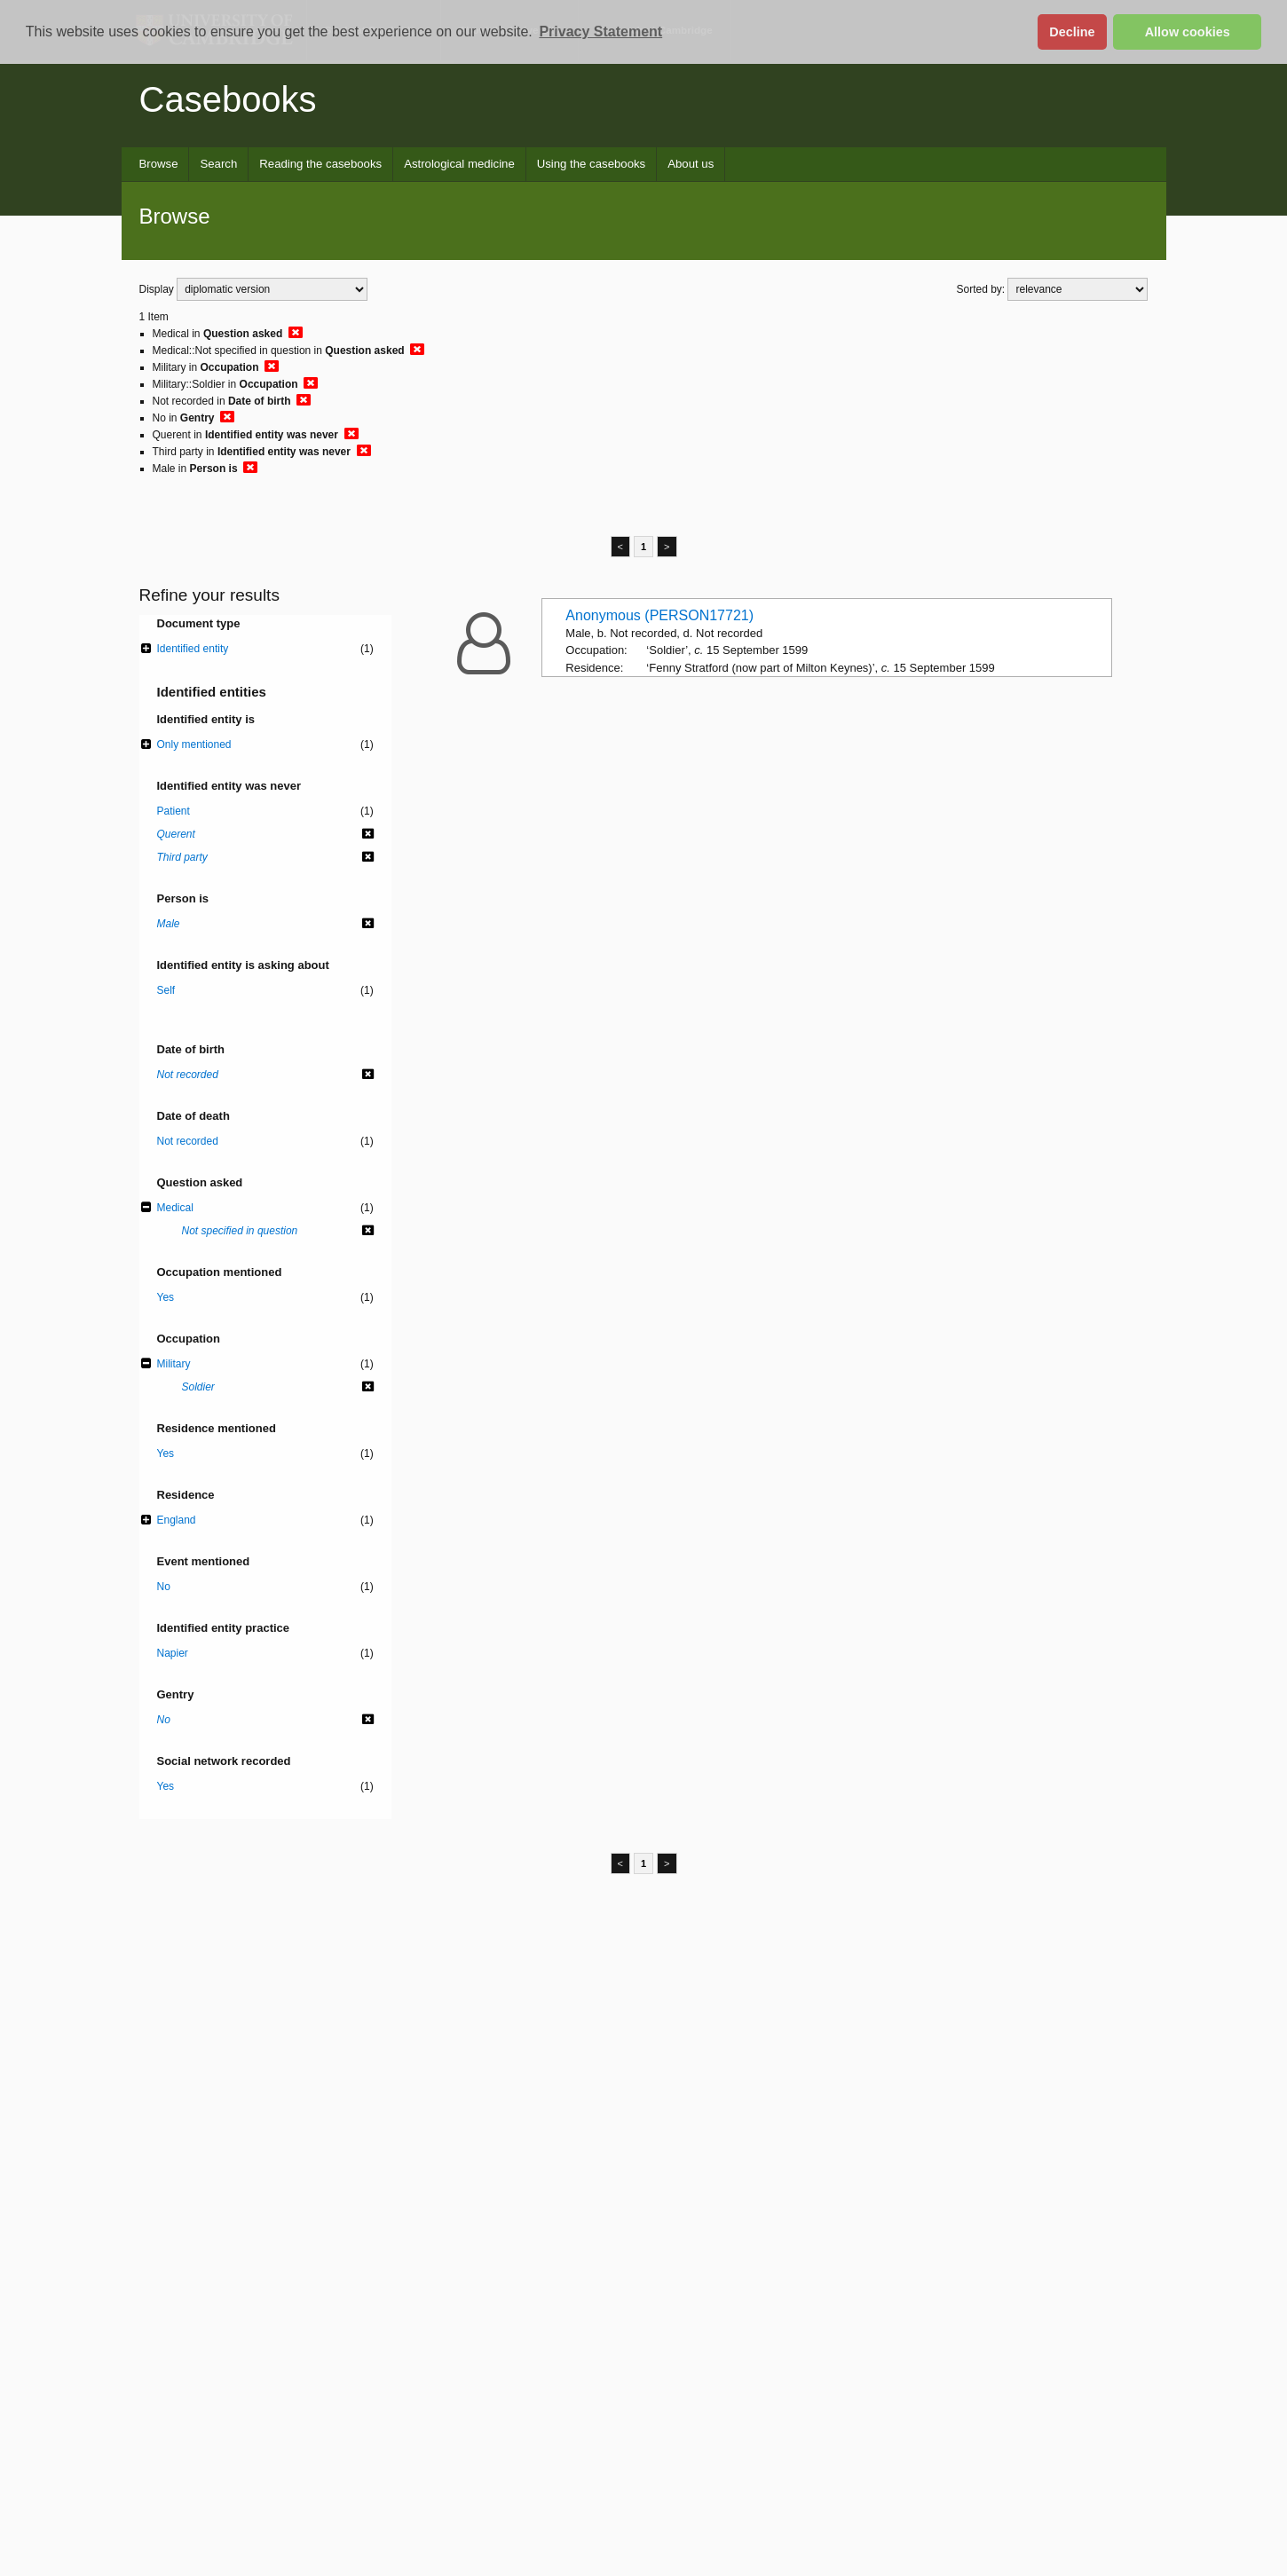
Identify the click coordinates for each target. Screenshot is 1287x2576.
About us (690, 163)
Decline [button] (1071, 32)
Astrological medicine (459, 163)
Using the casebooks (591, 163)
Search (218, 163)
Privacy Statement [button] (600, 31)
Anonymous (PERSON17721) (659, 615)
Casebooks (228, 99)
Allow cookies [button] (1187, 32)
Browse (158, 163)
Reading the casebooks (320, 163)
